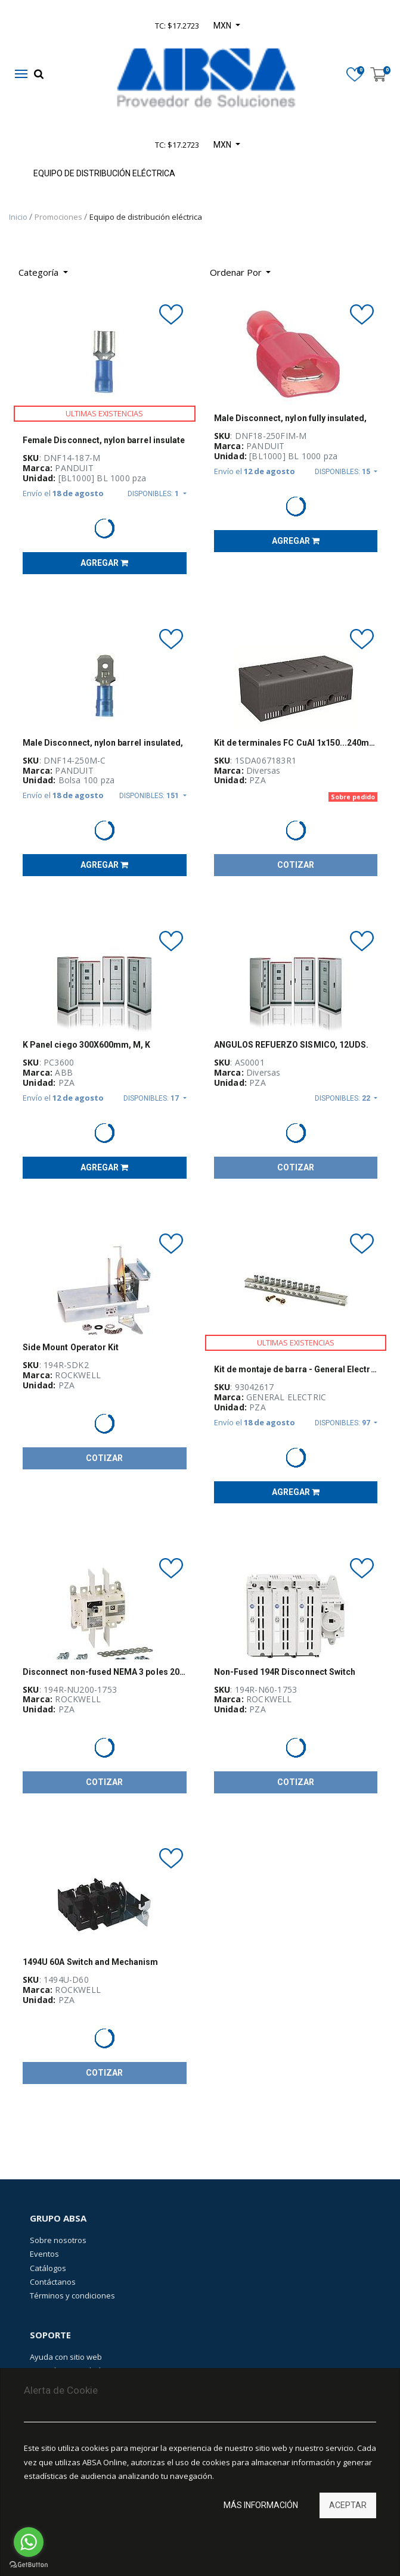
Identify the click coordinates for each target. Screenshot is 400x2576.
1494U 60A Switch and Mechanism (91, 1962)
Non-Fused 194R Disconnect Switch (285, 1672)
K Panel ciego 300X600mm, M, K (86, 1044)
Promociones (59, 216)
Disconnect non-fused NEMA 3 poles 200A (105, 1672)
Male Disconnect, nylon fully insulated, (290, 418)
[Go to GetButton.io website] (29, 2564)
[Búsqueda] (289, 268)
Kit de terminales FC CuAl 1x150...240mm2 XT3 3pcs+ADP (296, 742)
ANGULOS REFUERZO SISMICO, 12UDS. (291, 1044)
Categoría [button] (39, 272)
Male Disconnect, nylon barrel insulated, (103, 742)
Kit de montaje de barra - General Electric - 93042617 (296, 1369)
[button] (240, 272)
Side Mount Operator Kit (71, 1347)
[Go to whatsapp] (29, 2542)
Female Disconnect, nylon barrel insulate (104, 440)
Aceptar (348, 2505)
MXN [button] (223, 144)
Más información (261, 2505)
